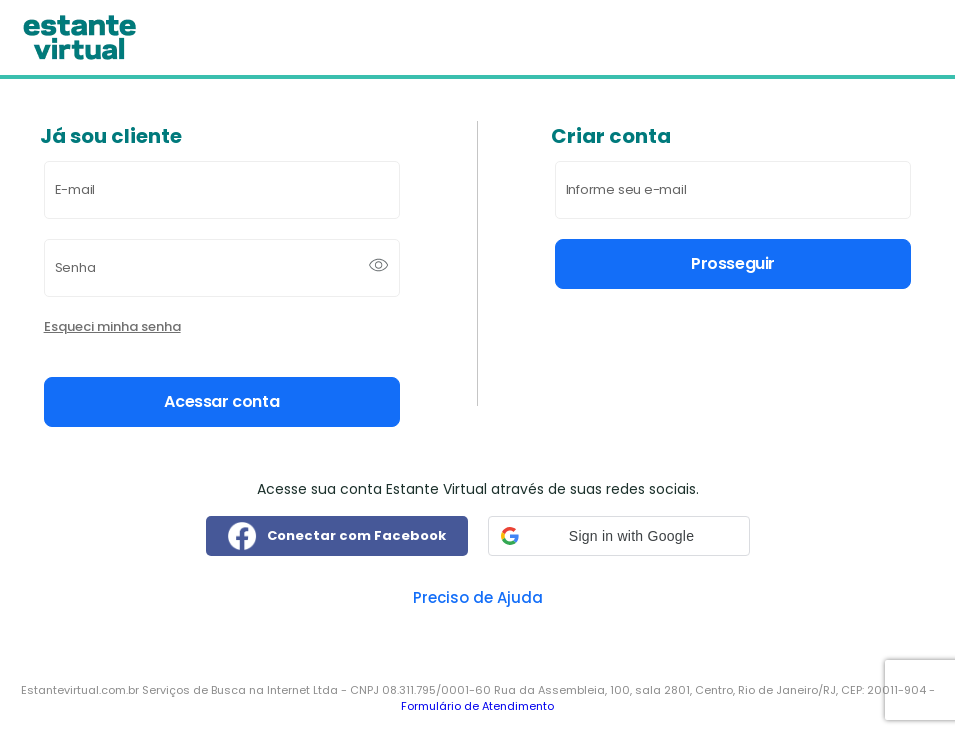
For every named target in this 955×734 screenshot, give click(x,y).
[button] (619, 536)
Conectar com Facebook (336, 536)
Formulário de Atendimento (477, 706)
